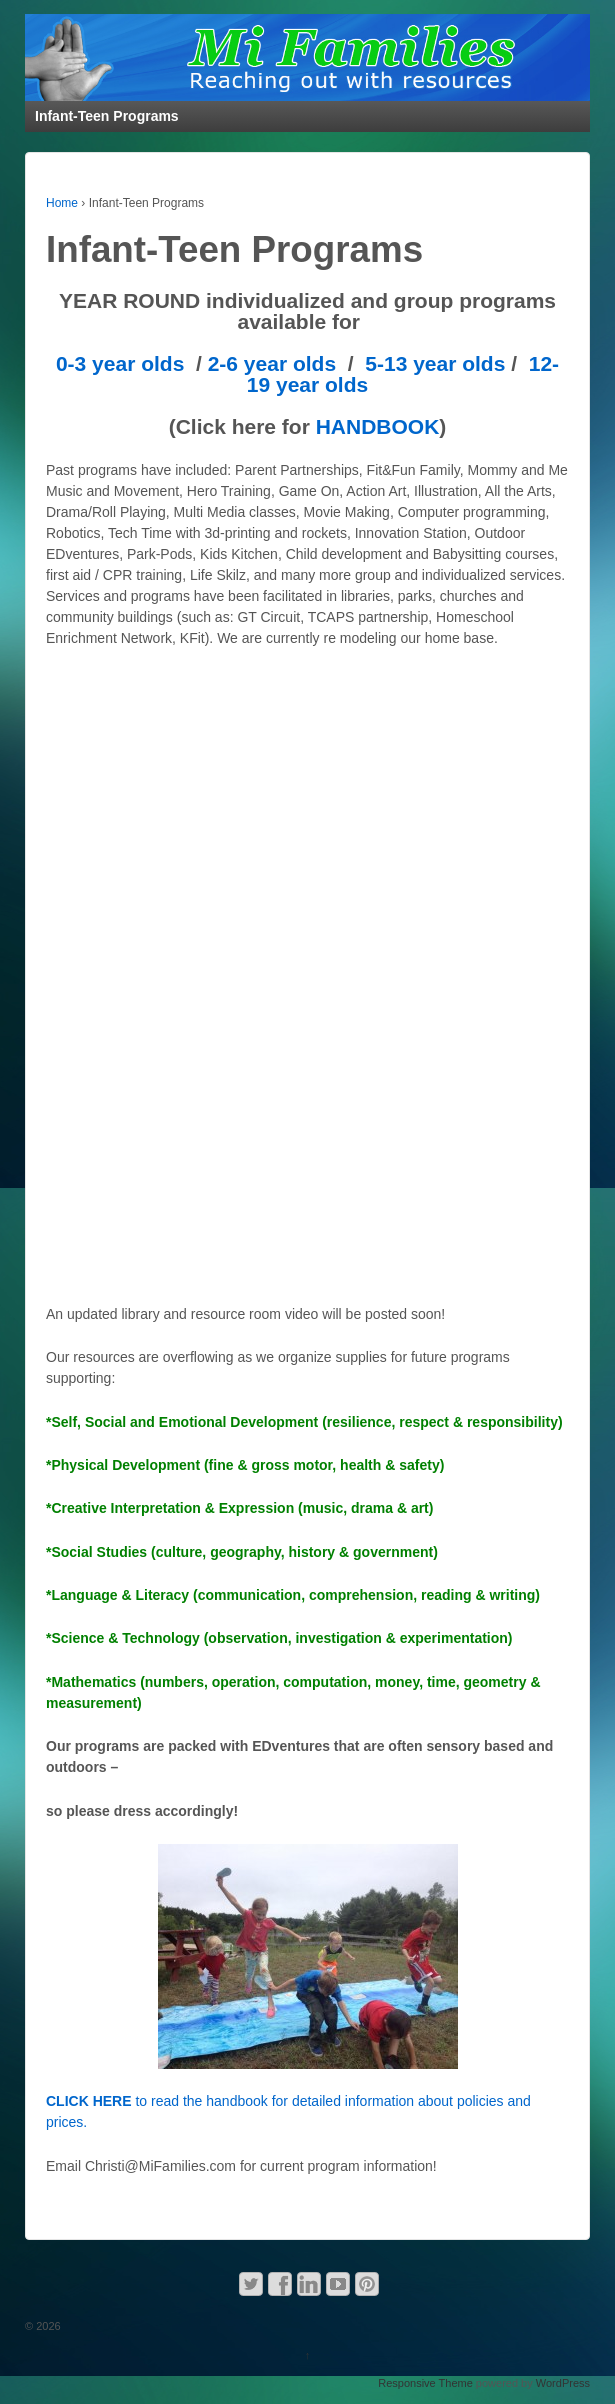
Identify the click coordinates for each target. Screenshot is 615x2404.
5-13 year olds (435, 363)
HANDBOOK (378, 426)
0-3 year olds (120, 363)
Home (62, 203)
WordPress (563, 2383)
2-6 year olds (272, 363)
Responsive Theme (425, 2383)
